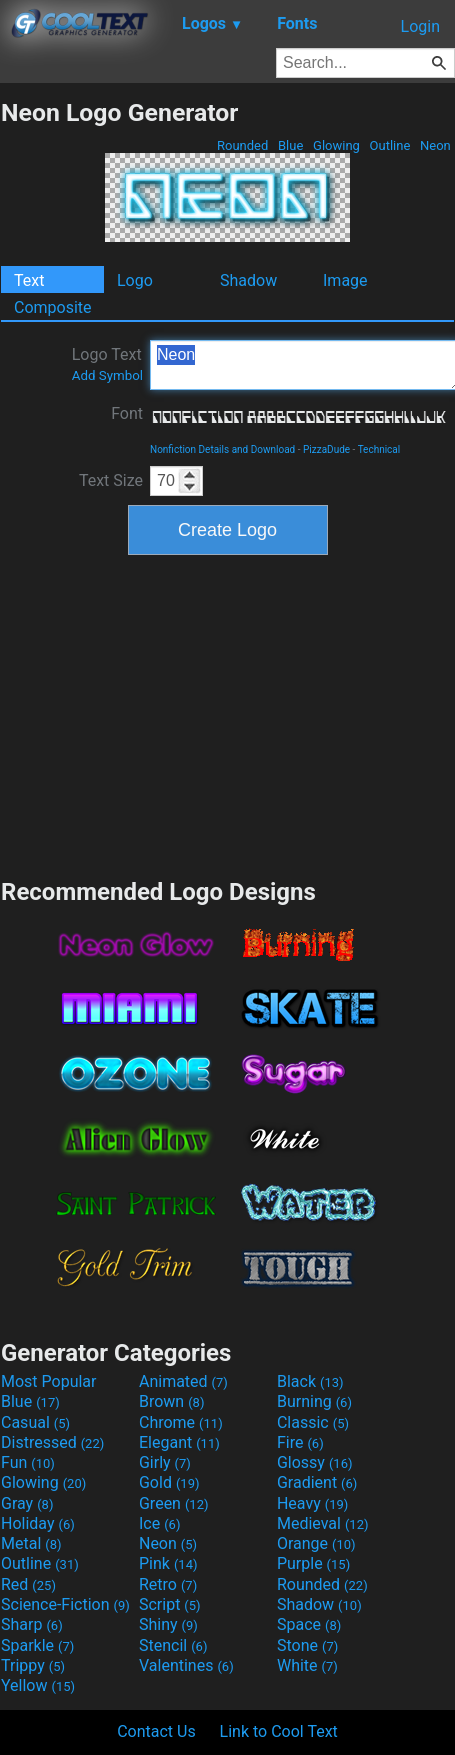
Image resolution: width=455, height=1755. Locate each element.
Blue (291, 145)
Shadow (248, 280)
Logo (135, 280)
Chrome (181, 1422)
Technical (379, 449)
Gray (27, 1503)
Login (420, 26)
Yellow (38, 1685)
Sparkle (37, 1645)
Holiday (38, 1523)
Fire (300, 1442)
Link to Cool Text (279, 1731)
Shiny (168, 1624)
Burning (314, 1401)
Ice (159, 1523)
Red (28, 1584)
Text (29, 280)
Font (127, 413)
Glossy (315, 1462)
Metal (31, 1543)
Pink (168, 1563)
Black (310, 1381)
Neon (435, 145)
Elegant (179, 1442)
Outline (389, 145)
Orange (316, 1543)
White (307, 1665)
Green (174, 1503)
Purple (313, 1563)
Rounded (243, 145)
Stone (307, 1645)
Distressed (52, 1442)
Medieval (323, 1523)
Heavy (312, 1503)
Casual (35, 1422)
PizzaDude (326, 449)
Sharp (32, 1624)
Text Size (111, 480)
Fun (28, 1462)
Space (309, 1624)
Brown (171, 1401)
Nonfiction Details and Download (222, 449)
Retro (168, 1584)
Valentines (186, 1665)
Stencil (173, 1645)
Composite (53, 307)
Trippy (33, 1665)
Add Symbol (107, 375)
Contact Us (156, 1731)
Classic (313, 1422)
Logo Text (107, 364)
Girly (165, 1462)
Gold (169, 1482)
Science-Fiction (65, 1604)
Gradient (317, 1482)
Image (345, 280)
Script (170, 1604)
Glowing (336, 145)
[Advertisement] (228, 714)
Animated (183, 1381)
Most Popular (49, 1381)
